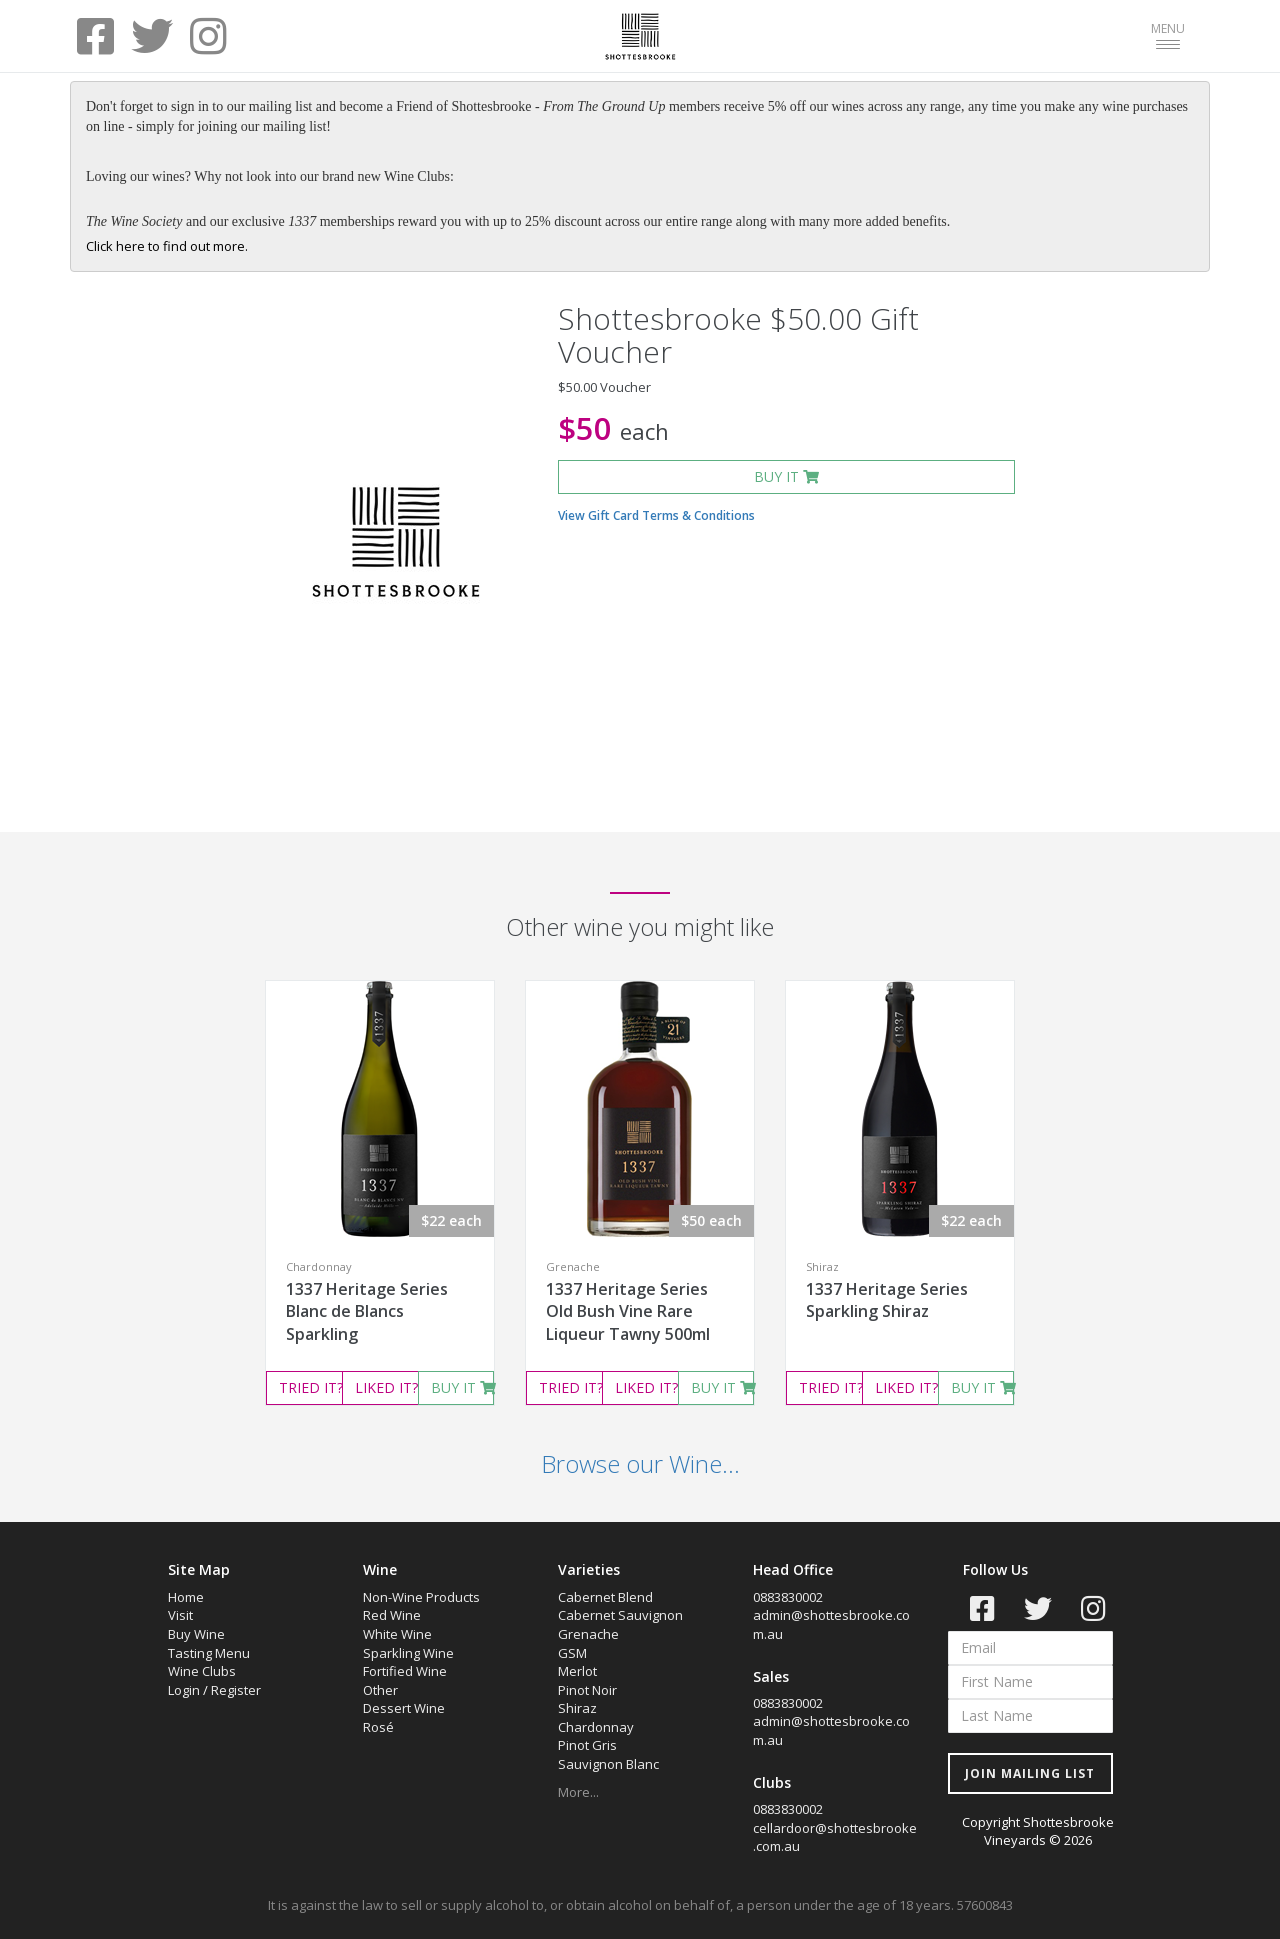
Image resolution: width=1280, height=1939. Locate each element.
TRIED (310, 1387)
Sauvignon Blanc (608, 1764)
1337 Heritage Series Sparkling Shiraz (887, 1300)
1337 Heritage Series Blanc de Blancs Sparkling (367, 1312)
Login (184, 1690)
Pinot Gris (587, 1745)
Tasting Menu (209, 1653)
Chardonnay (596, 1727)
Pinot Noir (587, 1690)
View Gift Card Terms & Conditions (656, 515)
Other (380, 1690)
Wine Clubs (202, 1671)
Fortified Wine (405, 1671)
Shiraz (577, 1708)
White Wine (397, 1634)
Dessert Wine (404, 1708)
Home (186, 1597)
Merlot (577, 1671)
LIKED (386, 1387)
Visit (180, 1615)
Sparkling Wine (408, 1653)
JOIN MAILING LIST (1030, 1773)
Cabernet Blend (605, 1597)
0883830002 (788, 1597)
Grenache (588, 1634)
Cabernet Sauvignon (620, 1615)
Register (236, 1690)
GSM (572, 1653)
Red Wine (392, 1615)
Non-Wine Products (421, 1597)
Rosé (378, 1727)
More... (578, 1792)
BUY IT (786, 476)
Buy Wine (196, 1634)
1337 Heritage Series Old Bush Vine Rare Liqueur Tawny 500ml (628, 1312)
